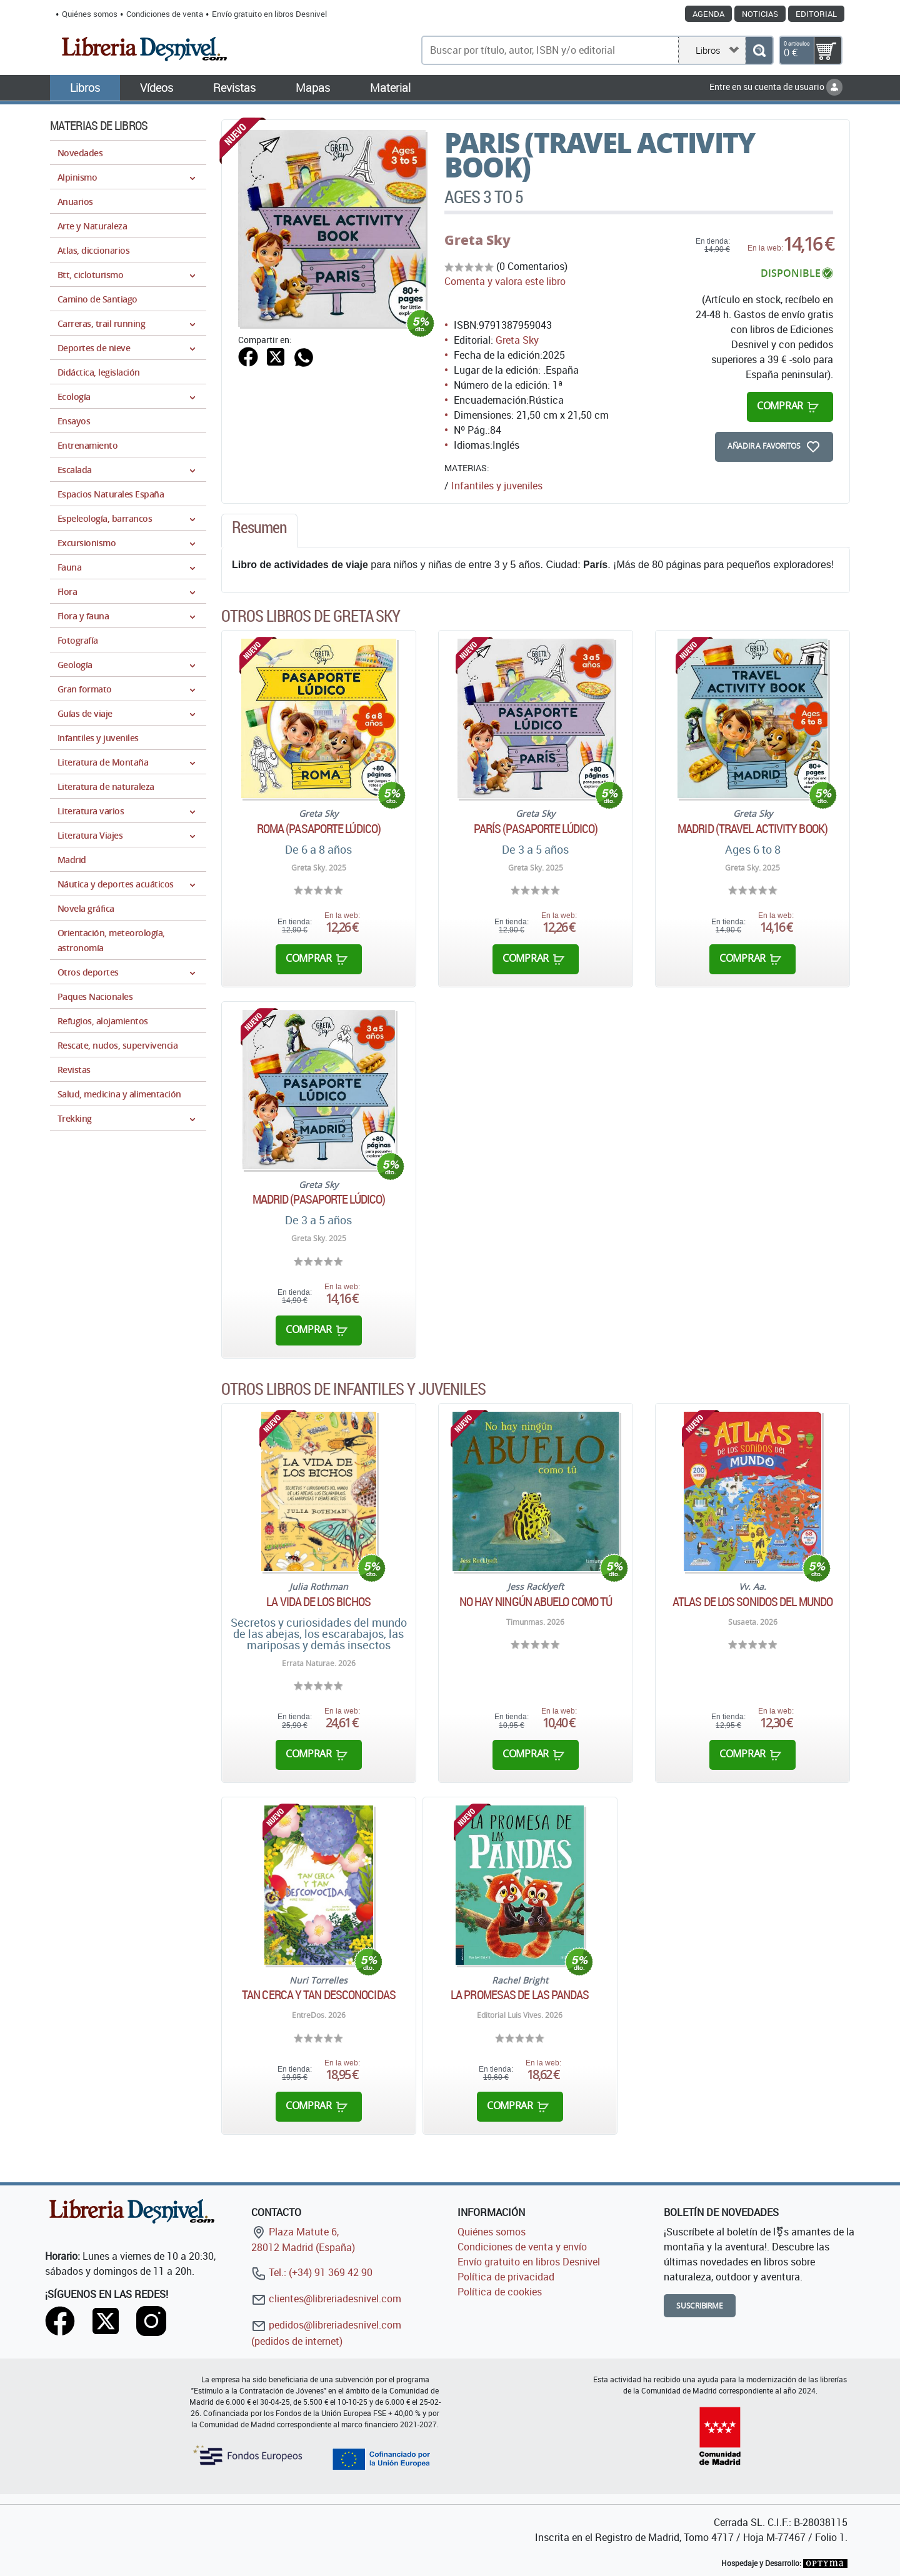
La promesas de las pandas (520, 1995)
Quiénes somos (90, 13)
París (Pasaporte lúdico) (536, 828)
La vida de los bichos (318, 1601)
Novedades (80, 153)
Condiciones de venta (164, 13)
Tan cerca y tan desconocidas (319, 1995)
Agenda (708, 13)
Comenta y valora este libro (505, 281)
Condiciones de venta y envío (522, 2247)
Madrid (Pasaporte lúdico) (319, 1199)
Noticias (760, 13)
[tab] (259, 530)
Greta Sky (477, 240)
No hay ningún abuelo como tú (535, 1601)
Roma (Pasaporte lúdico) (319, 828)
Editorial (816, 13)
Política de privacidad (506, 2277)
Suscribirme (699, 2305)
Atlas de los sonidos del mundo (752, 1601)
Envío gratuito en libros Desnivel (269, 13)
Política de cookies (500, 2292)
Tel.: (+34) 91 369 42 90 (311, 2272)
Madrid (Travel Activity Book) (753, 828)
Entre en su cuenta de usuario (775, 86)
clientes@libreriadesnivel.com (326, 2298)
